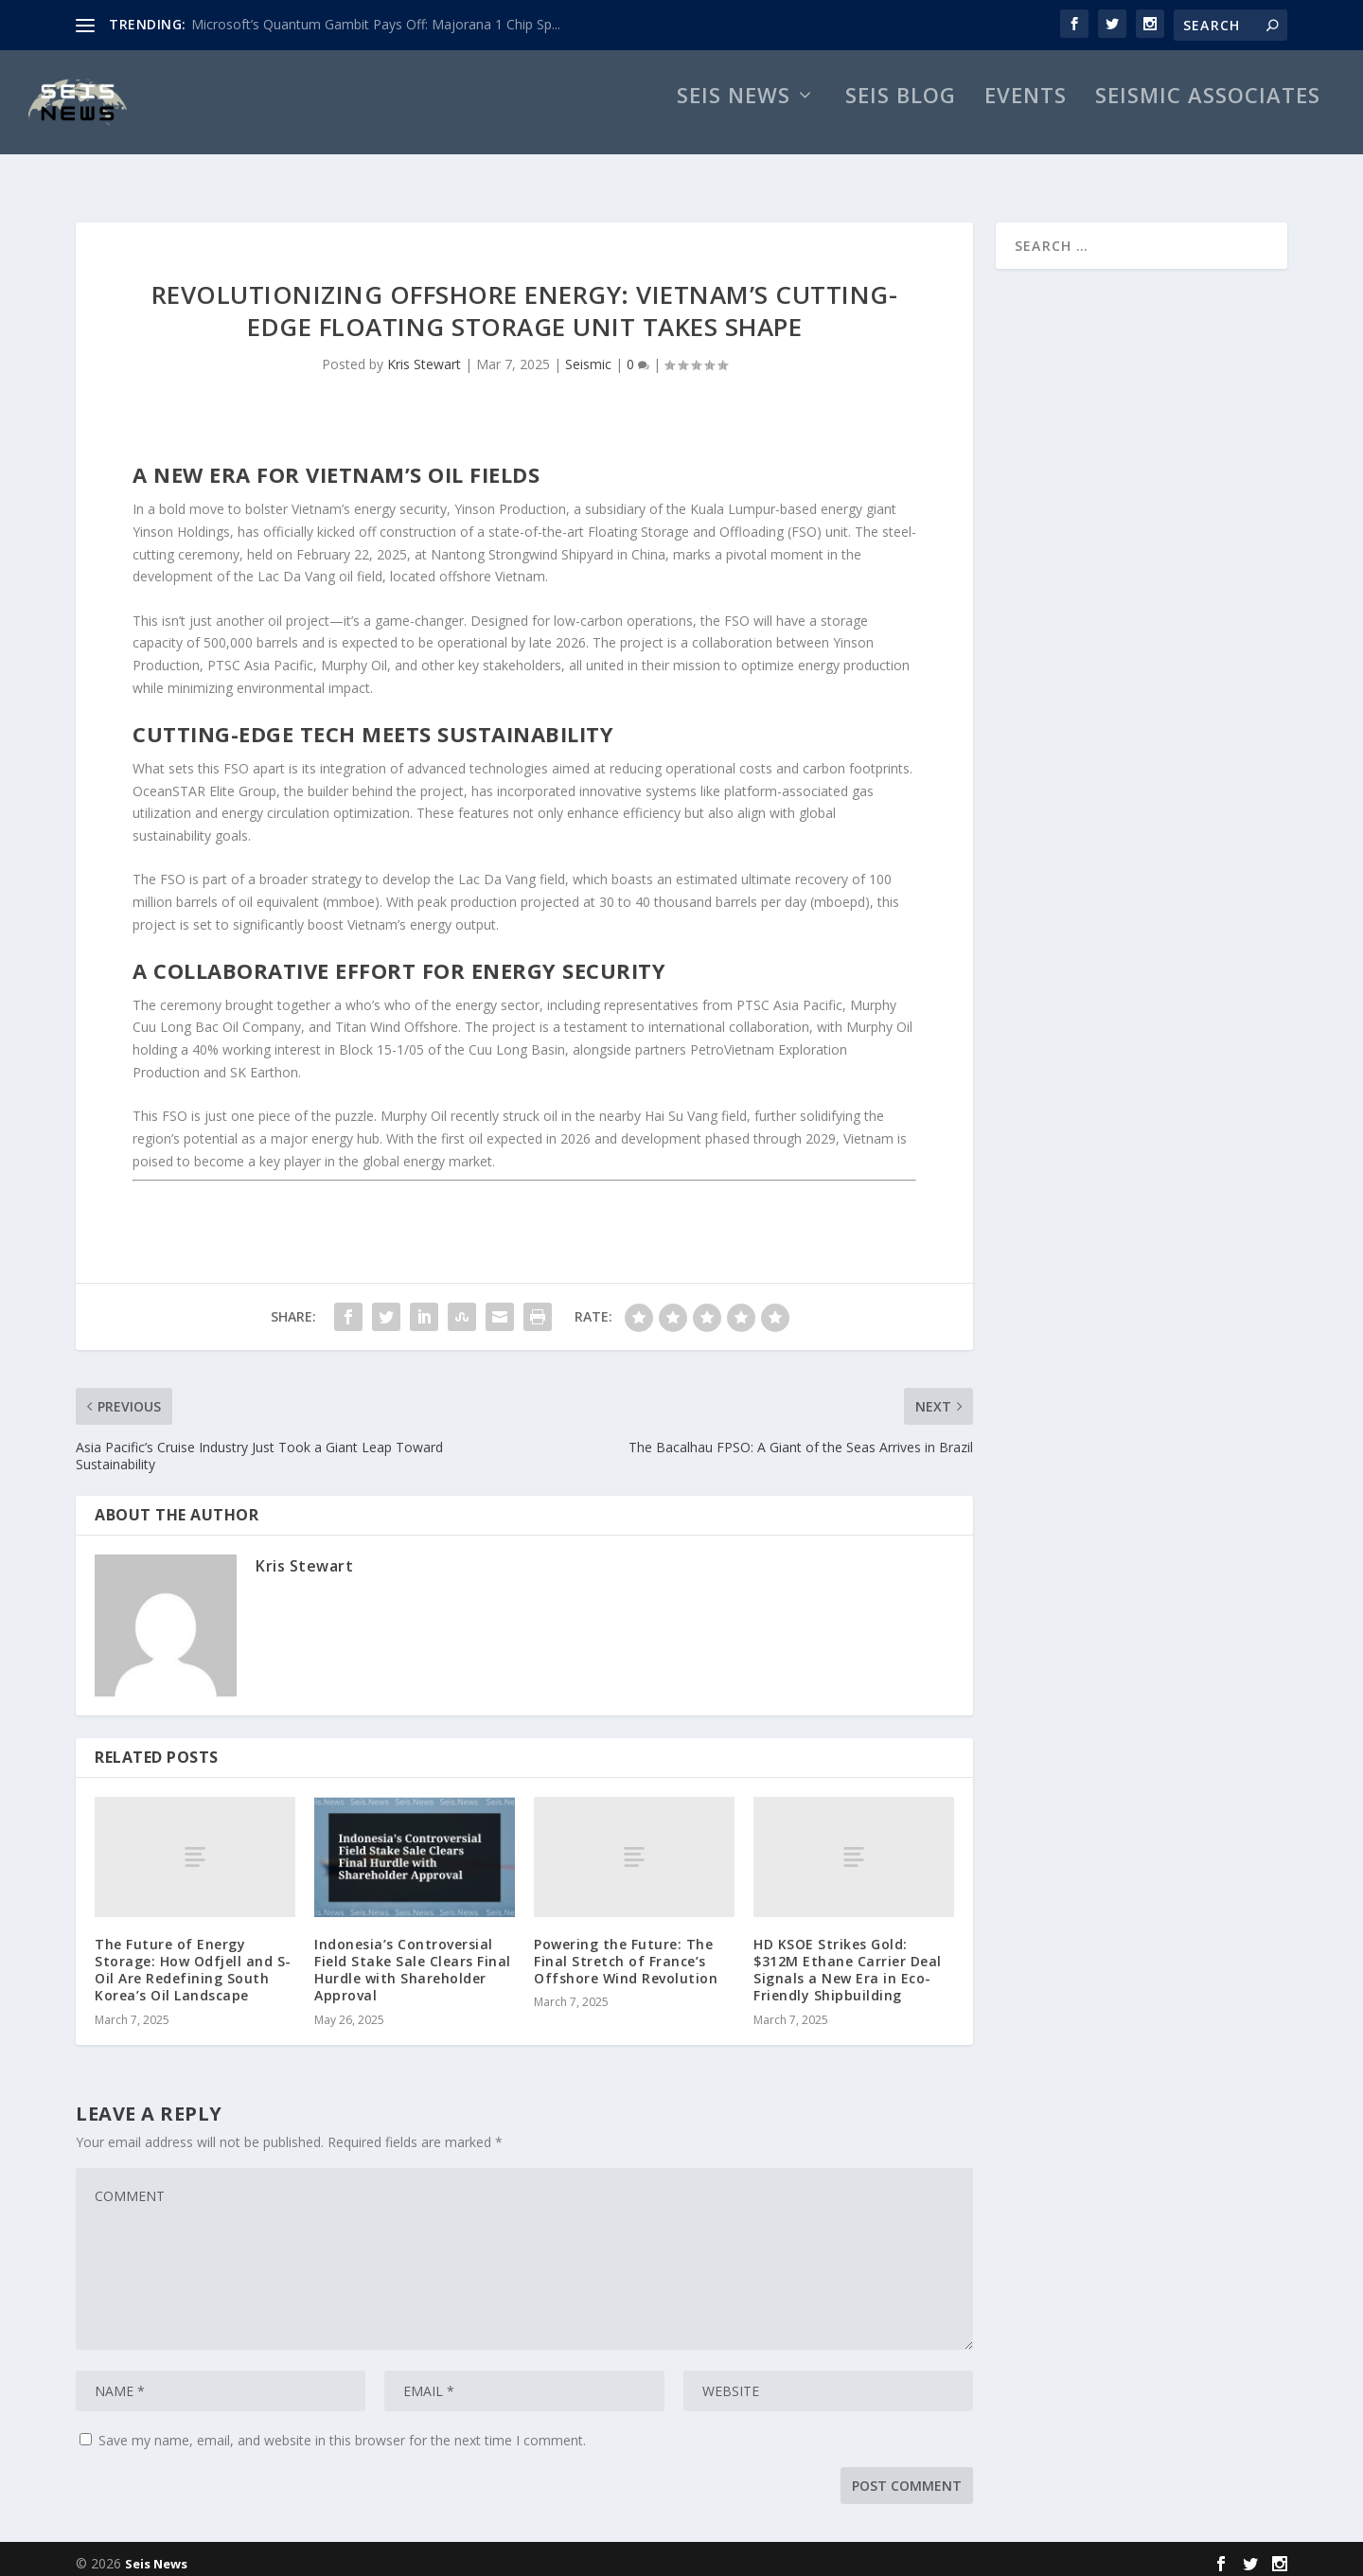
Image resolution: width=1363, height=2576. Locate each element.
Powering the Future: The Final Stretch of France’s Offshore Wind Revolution (625, 1952)
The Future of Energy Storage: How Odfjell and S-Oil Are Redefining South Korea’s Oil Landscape (193, 1961)
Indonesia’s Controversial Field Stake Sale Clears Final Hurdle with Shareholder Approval (412, 1961)
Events (1025, 119)
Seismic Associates (1207, 119)
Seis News (733, 119)
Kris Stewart (424, 355)
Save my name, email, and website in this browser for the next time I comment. (342, 2431)
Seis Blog (900, 119)
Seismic (588, 355)
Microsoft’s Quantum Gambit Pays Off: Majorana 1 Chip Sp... (375, 24)
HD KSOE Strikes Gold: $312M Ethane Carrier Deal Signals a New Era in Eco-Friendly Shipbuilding (847, 1961)
